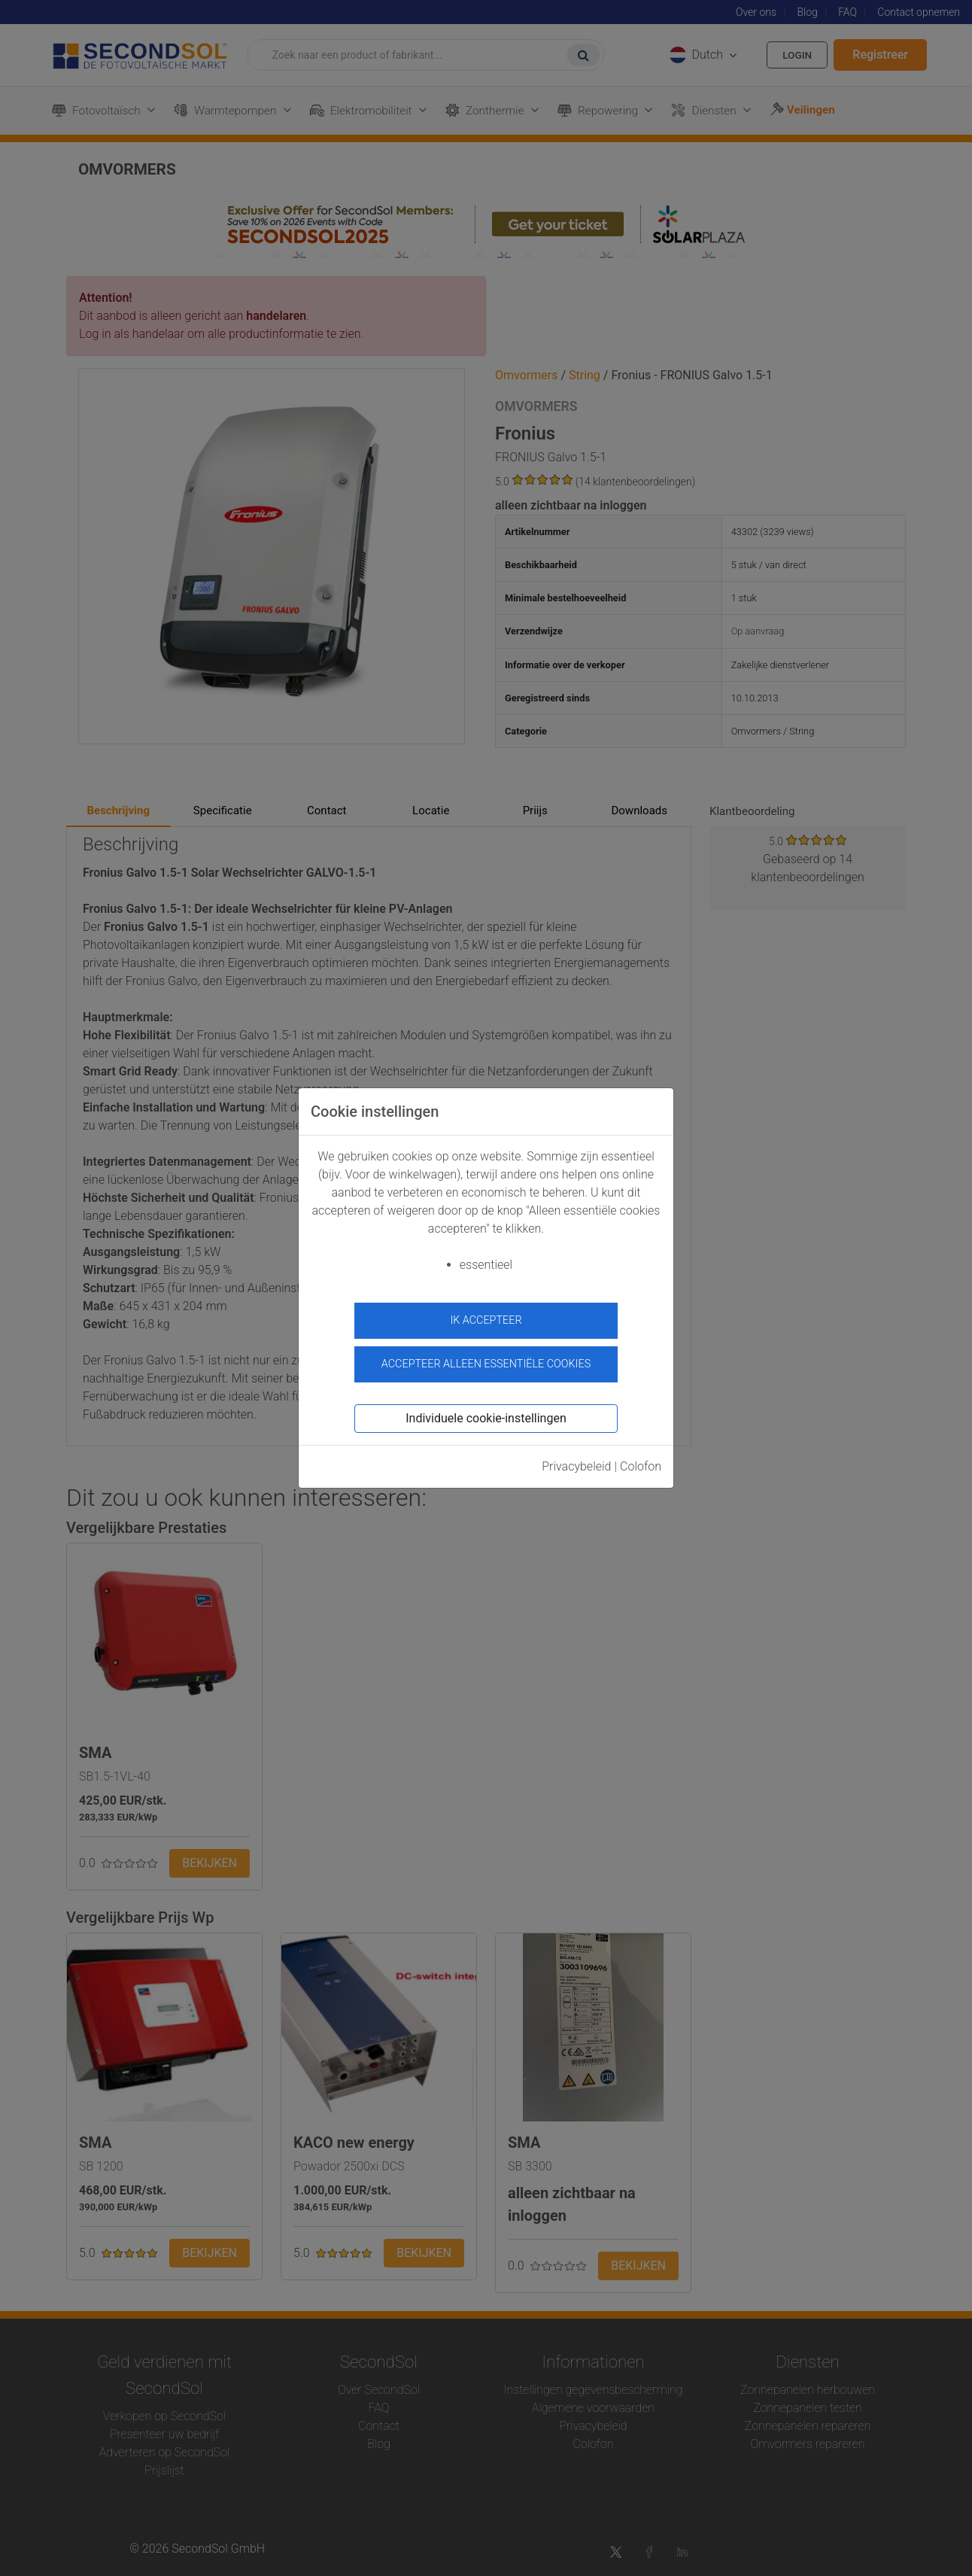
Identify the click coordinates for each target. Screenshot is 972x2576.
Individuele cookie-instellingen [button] (486, 1414)
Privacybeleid (576, 1462)
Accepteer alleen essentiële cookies (486, 1360)
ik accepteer (485, 1320)
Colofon (640, 1462)
